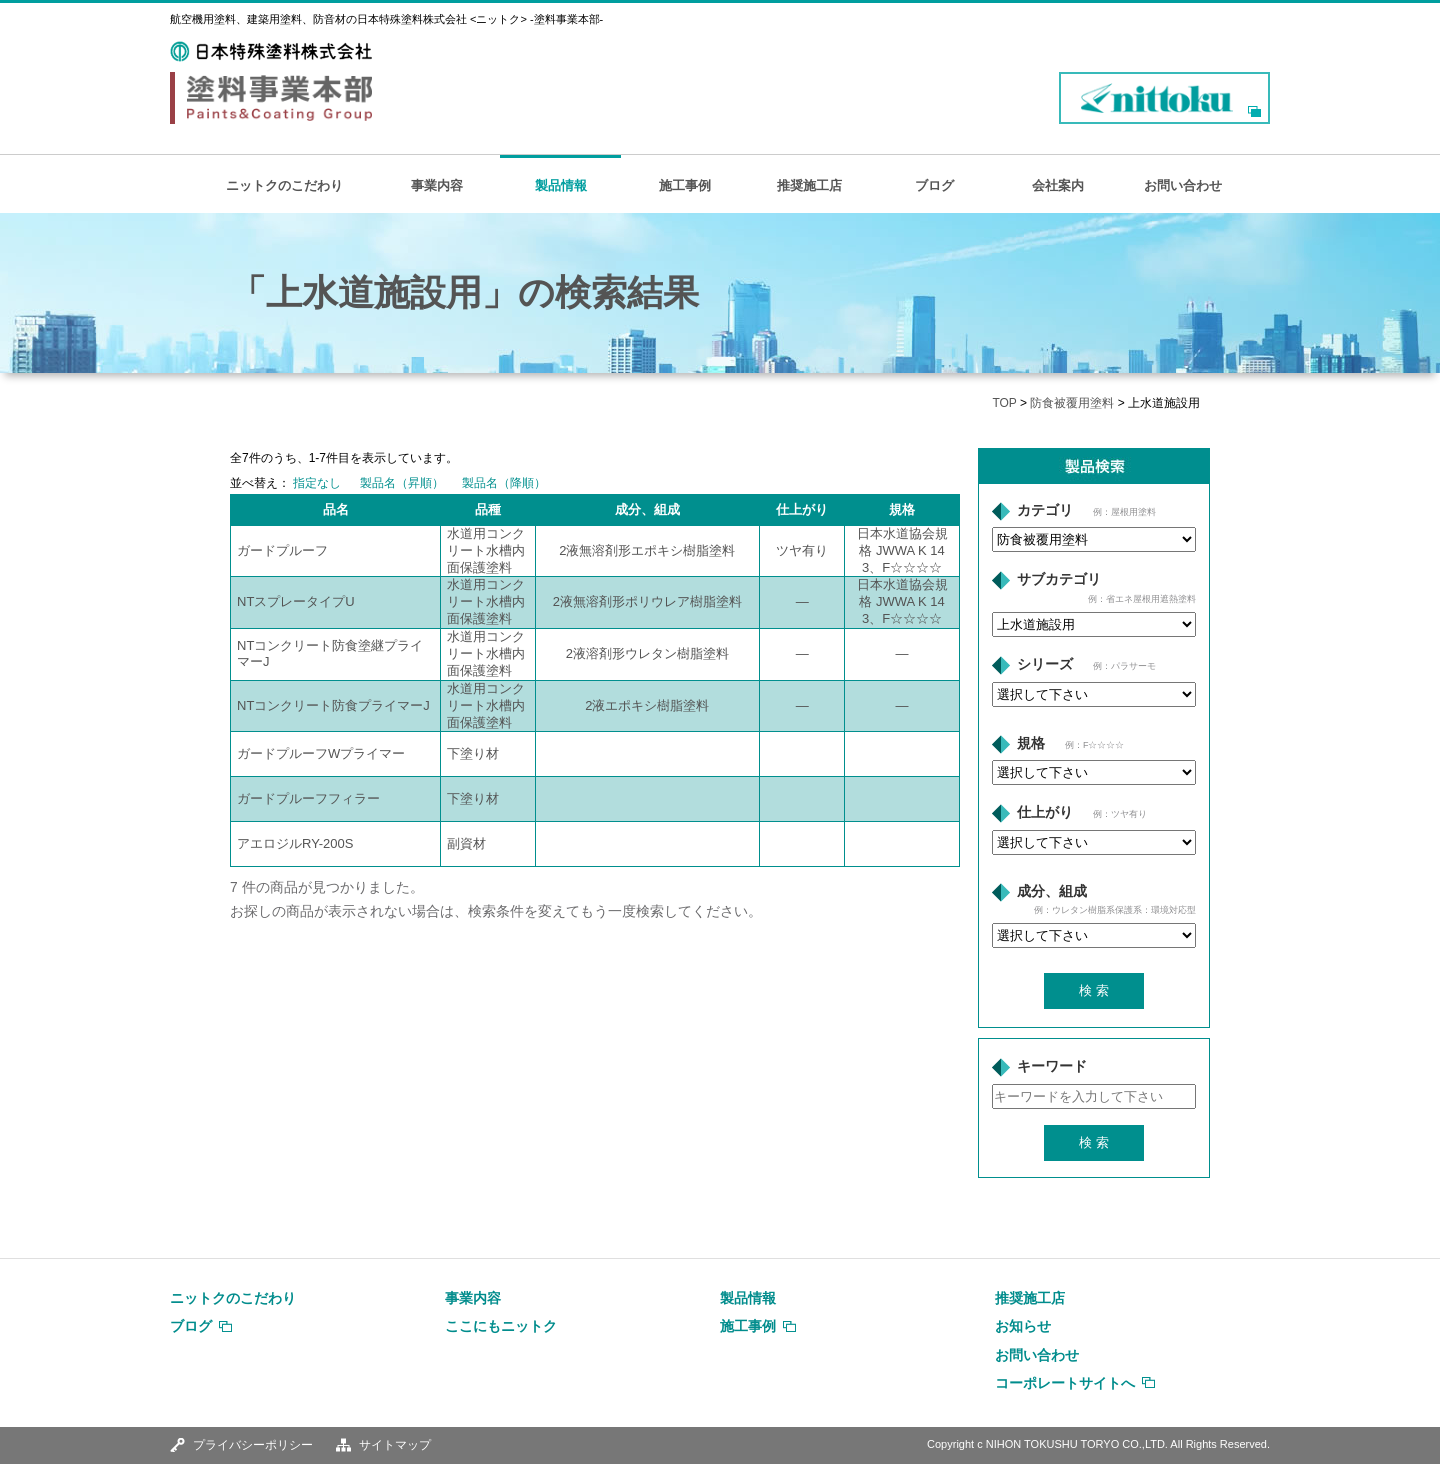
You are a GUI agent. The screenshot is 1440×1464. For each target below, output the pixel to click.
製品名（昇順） (402, 483)
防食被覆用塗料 (1072, 403)
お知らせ (1023, 1326)
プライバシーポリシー (253, 1445)
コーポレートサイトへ (1065, 1383)
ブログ (934, 185)
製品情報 (561, 185)
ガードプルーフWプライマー (321, 753)
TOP (1004, 403)
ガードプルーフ (282, 550)
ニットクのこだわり (284, 185)
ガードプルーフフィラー (308, 798)
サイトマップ (395, 1445)
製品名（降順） (504, 483)
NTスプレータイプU (296, 601)
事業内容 (437, 185)
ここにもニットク (501, 1326)
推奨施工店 (809, 185)
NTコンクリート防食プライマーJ (333, 705)
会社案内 (1058, 185)
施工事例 (685, 185)
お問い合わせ (1183, 185)
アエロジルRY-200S (295, 843)
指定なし (317, 483)
